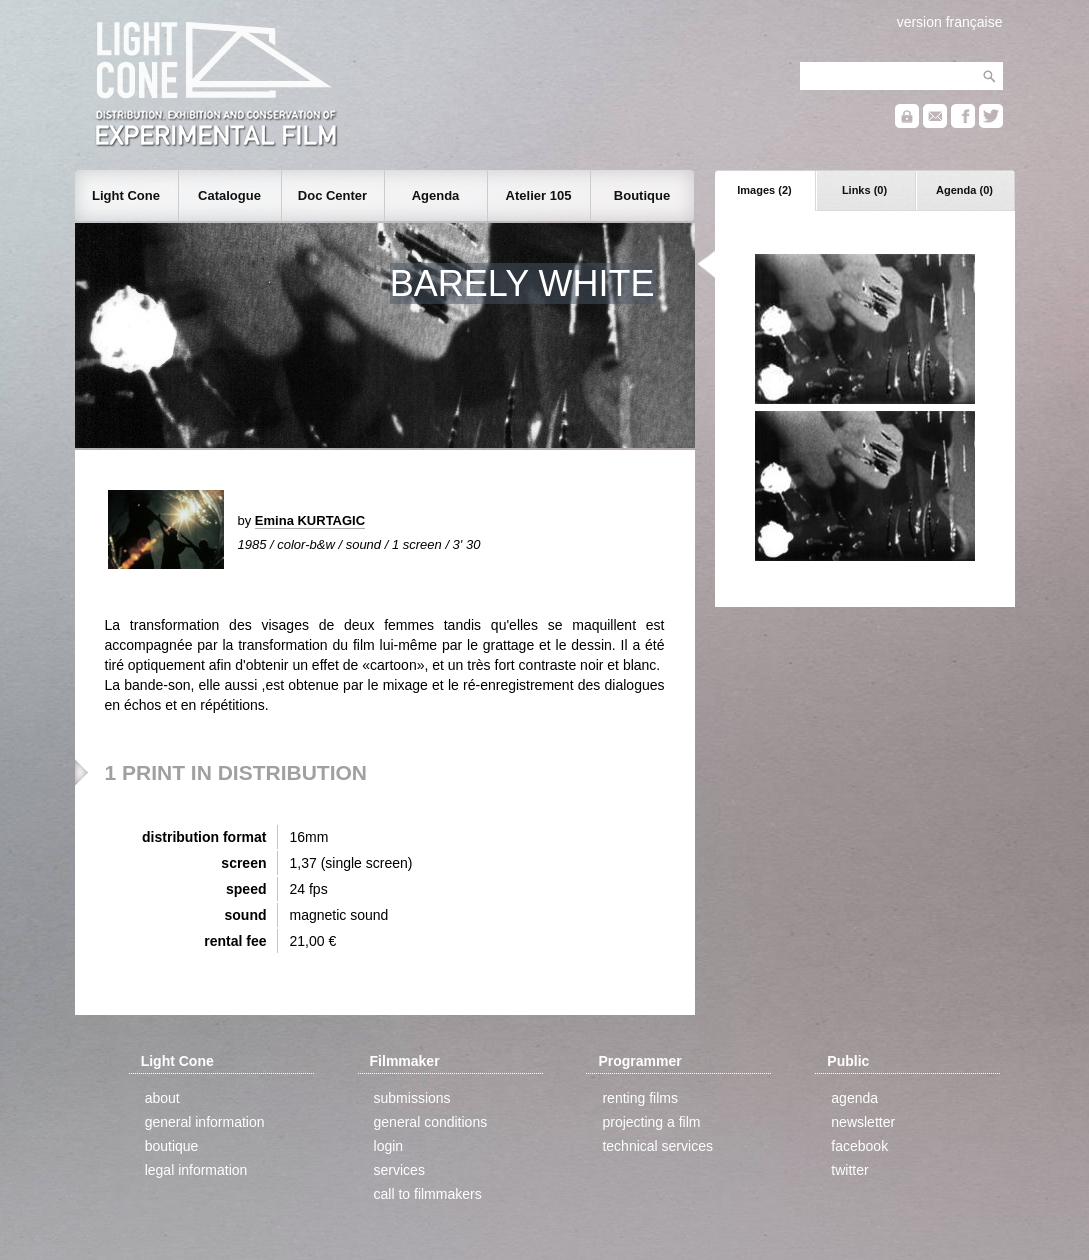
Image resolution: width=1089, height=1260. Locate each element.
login (389, 1146)
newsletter (863, 1122)
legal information (196, 1170)
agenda (854, 1098)
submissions (412, 1098)
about (162, 1098)
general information (205, 1122)
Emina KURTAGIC (310, 520)
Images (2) (764, 190)
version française (950, 22)
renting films (639, 1098)
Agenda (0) (964, 190)
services (399, 1170)
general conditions (431, 1122)
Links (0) (864, 190)
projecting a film (651, 1122)
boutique (172, 1146)
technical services (657, 1146)
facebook (859, 1146)
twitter (849, 1170)
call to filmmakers (428, 1194)
